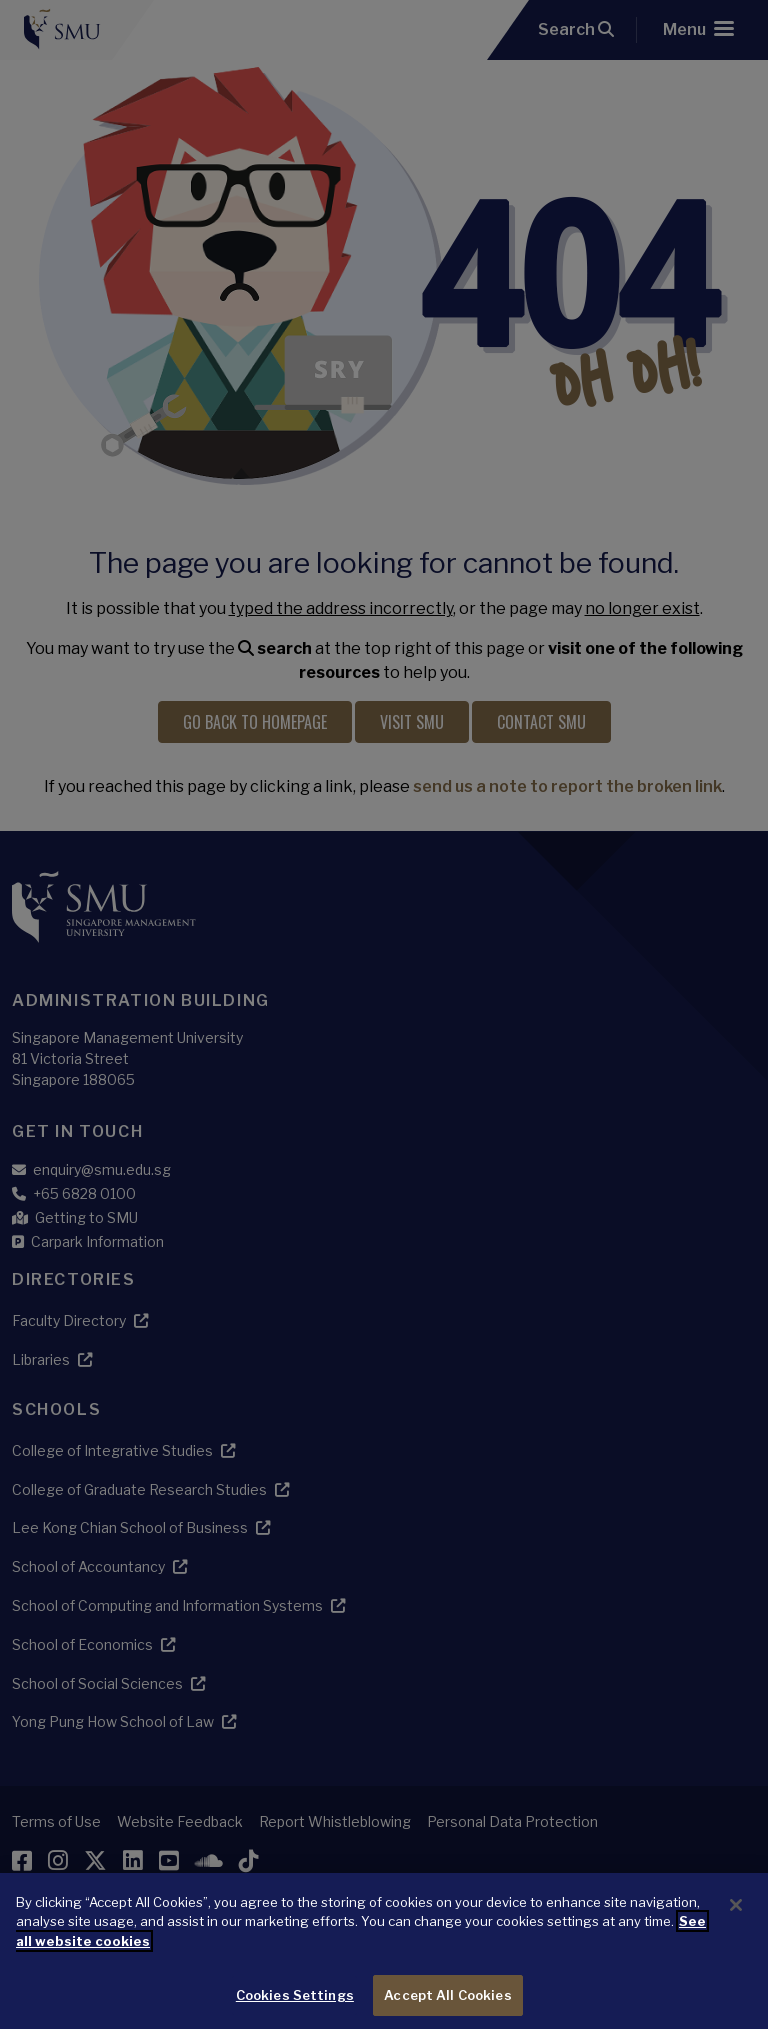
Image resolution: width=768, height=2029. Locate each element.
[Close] (736, 1925)
